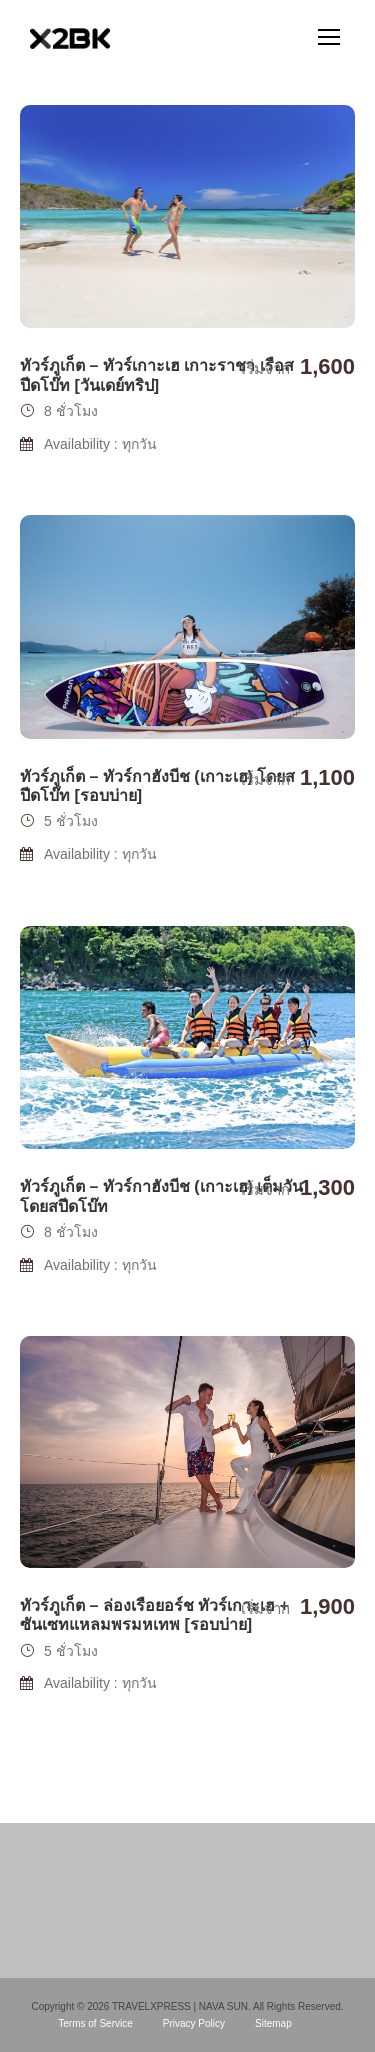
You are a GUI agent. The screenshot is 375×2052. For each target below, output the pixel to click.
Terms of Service (95, 2023)
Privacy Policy (194, 2023)
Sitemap (273, 2023)
